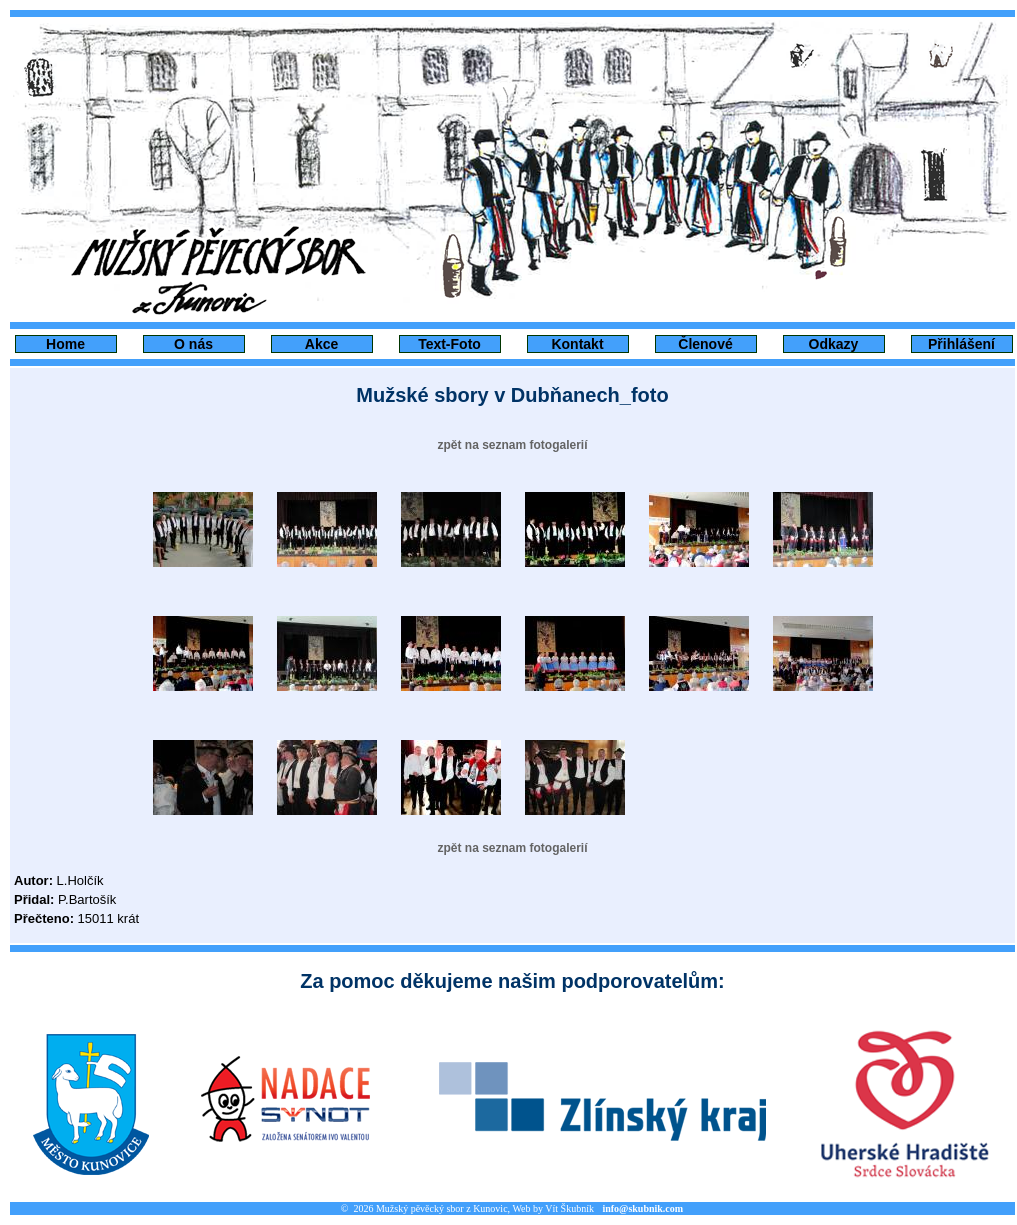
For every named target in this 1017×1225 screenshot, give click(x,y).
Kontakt (577, 344)
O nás (193, 344)
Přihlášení (961, 344)
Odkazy (834, 344)
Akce (321, 344)
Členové (705, 344)
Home (65, 344)
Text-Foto (449, 344)
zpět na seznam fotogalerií (512, 445)
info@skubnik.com (642, 1208)
